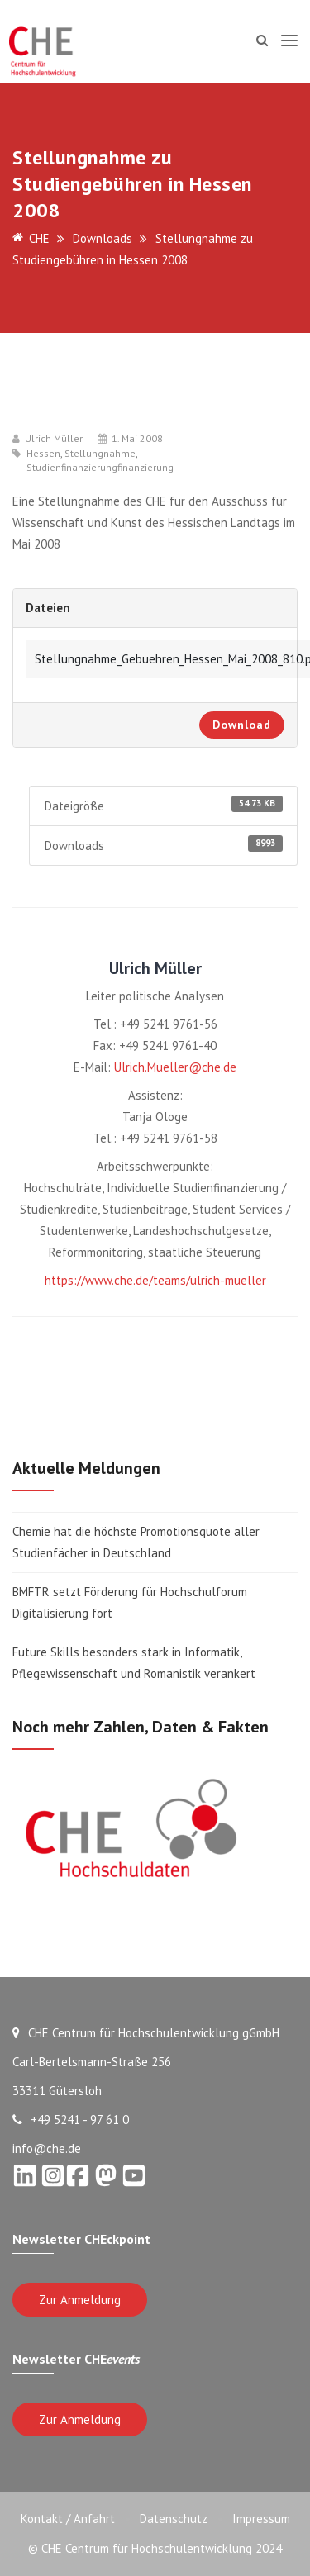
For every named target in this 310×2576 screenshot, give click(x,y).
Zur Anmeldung (80, 2299)
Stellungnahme (100, 453)
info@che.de (46, 2148)
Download (241, 724)
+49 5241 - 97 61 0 (70, 2119)
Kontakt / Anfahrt (68, 2518)
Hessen (43, 453)
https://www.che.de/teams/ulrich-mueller (155, 1280)
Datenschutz (173, 2518)
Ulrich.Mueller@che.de (175, 1067)
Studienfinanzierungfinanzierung (100, 467)
